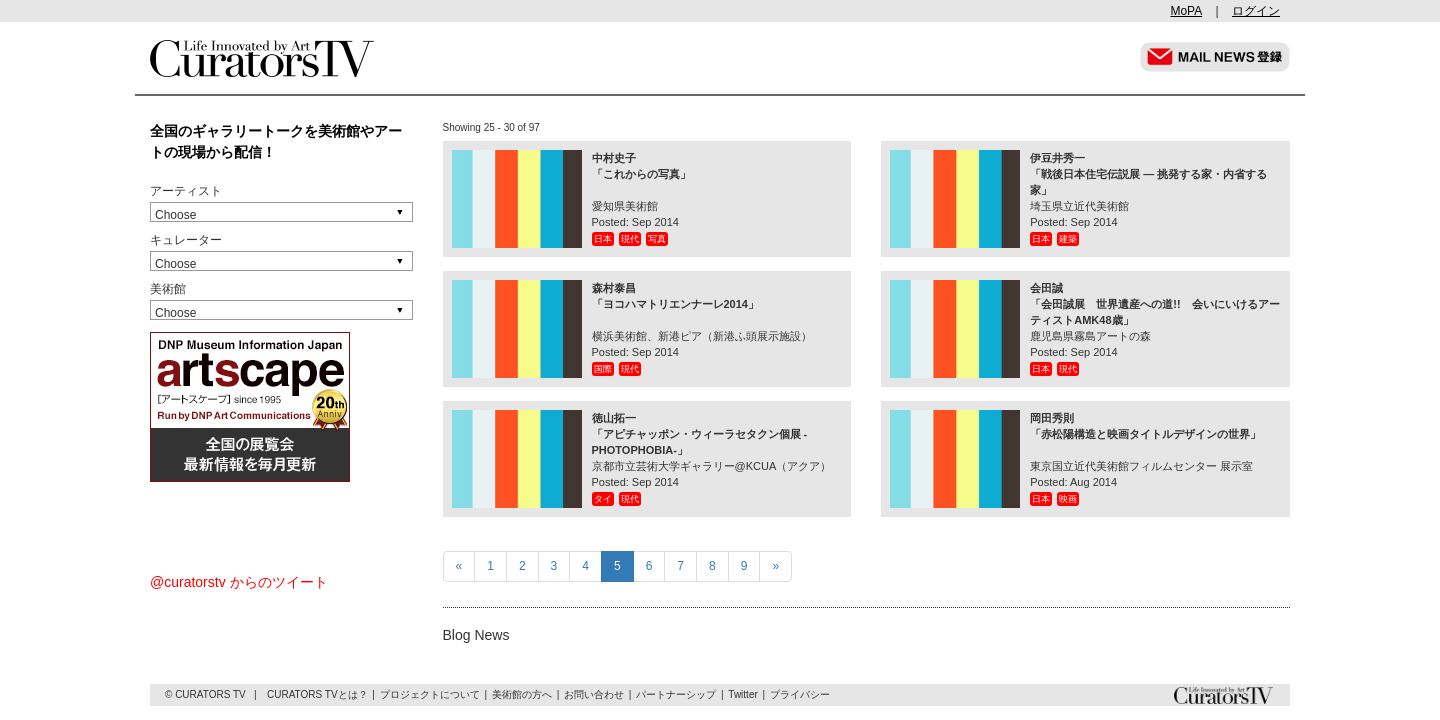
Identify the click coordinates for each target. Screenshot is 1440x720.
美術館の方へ (522, 694)
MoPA (1186, 11)
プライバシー (800, 694)
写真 (657, 239)
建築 (1068, 239)
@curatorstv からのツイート (239, 582)
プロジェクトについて (430, 694)
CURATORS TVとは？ (317, 694)
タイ (603, 499)
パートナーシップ (676, 694)
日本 (603, 239)
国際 (603, 369)
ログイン (1256, 11)
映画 (1068, 499)
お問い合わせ (594, 694)
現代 (630, 239)
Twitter (742, 694)
